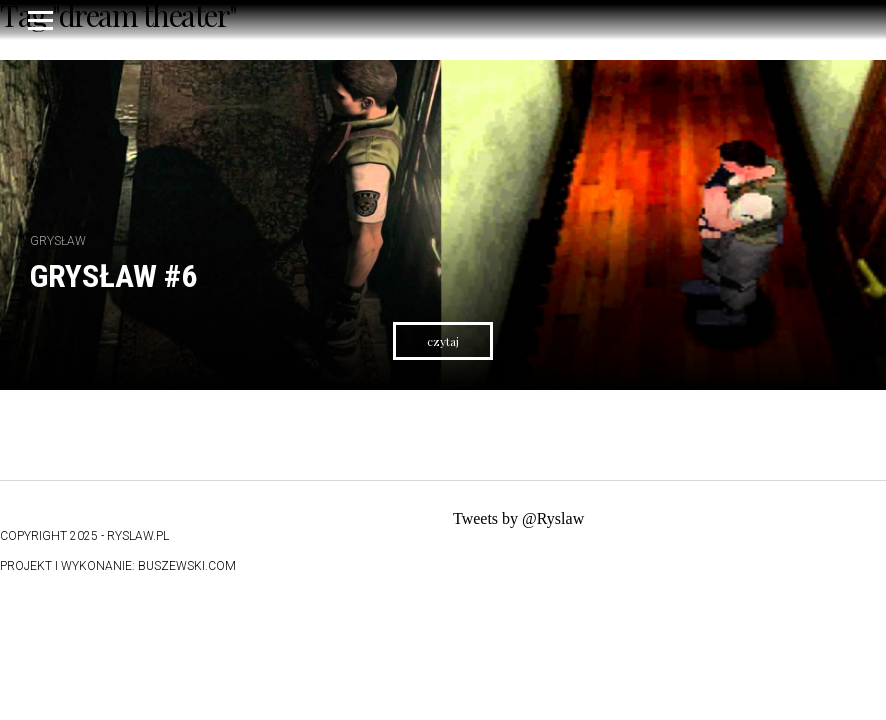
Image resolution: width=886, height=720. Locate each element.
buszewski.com (187, 566)
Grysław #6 (113, 276)
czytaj (443, 341)
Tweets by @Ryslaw (518, 518)
